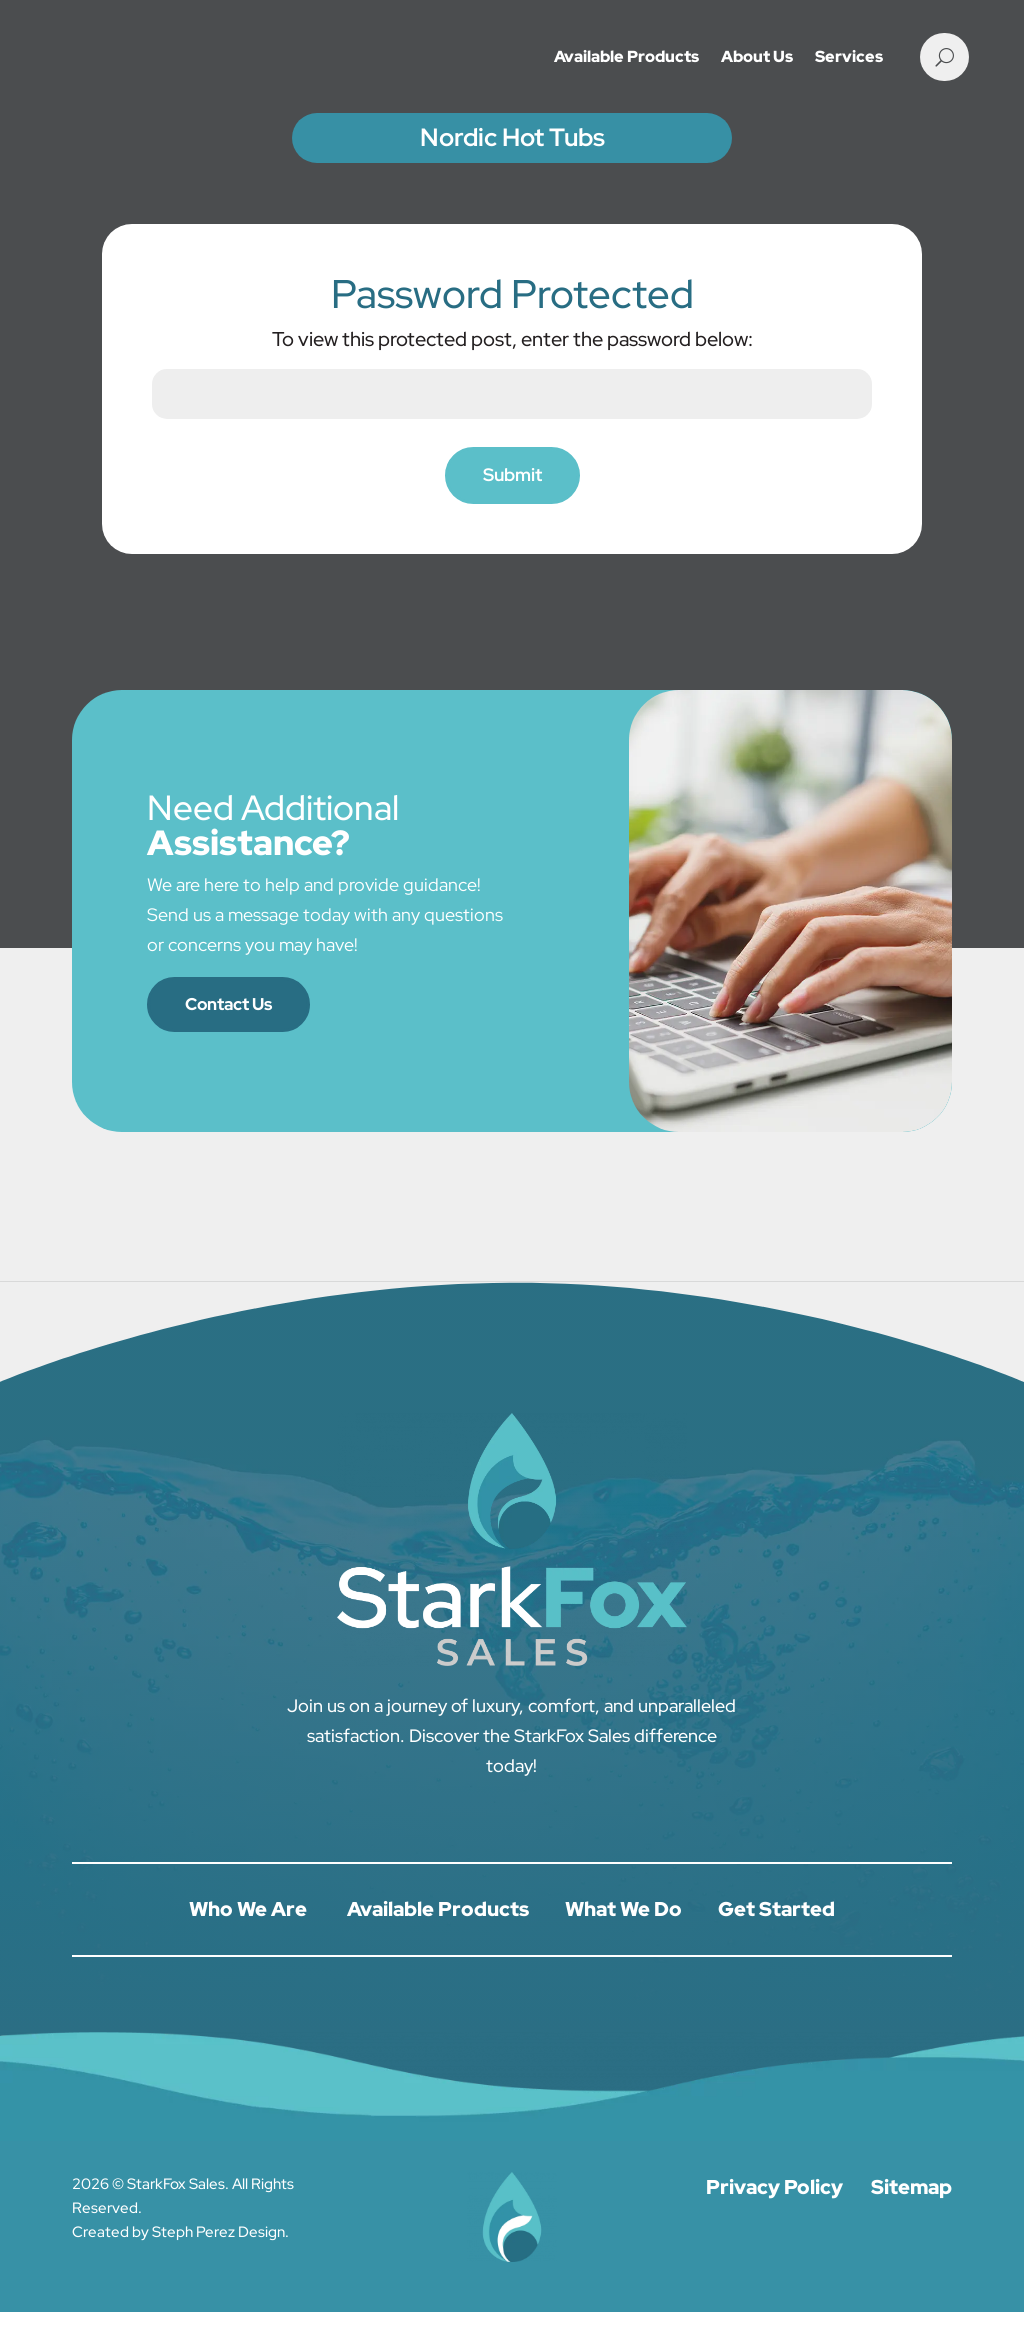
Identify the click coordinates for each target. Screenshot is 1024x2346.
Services (849, 56)
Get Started (776, 1943)
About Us (757, 56)
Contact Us (233, 1036)
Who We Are (248, 1943)
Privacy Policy (774, 2221)
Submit (512, 506)
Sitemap (911, 2221)
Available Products (626, 56)
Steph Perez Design (218, 2266)
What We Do (623, 1943)
